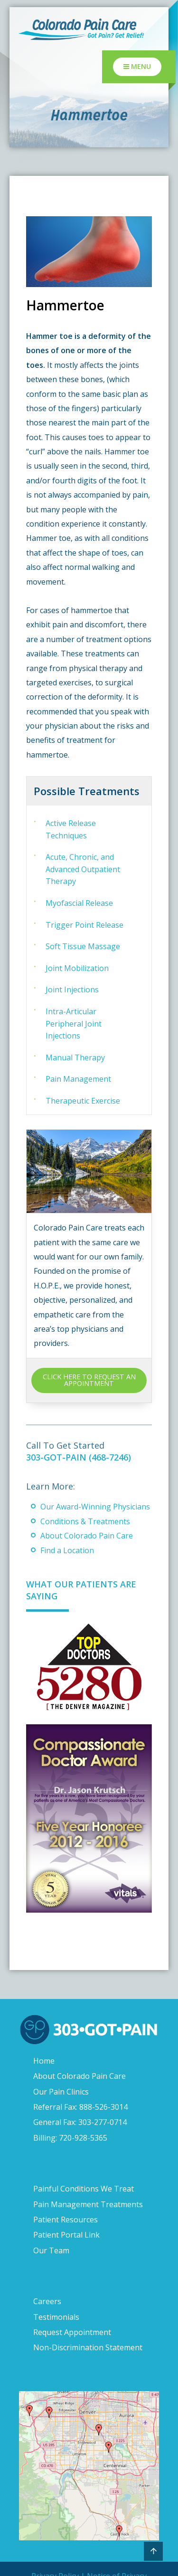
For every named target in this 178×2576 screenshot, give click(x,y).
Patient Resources (65, 2219)
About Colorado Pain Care (86, 1535)
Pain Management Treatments (88, 2204)
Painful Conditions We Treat (83, 2188)
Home (44, 2061)
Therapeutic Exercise (83, 1101)
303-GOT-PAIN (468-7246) (78, 1457)
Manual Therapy (75, 1057)
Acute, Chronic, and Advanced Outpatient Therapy (83, 869)
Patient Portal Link (66, 2235)
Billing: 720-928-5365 (70, 2138)
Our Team (51, 2250)
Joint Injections (72, 989)
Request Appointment (72, 2332)
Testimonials (56, 2317)
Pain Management (78, 1079)
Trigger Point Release (84, 925)
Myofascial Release (79, 903)
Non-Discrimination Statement (87, 2347)
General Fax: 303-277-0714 (80, 2122)
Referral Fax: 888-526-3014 (80, 2107)
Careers (47, 2301)
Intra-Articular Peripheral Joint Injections (74, 1023)
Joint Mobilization (77, 968)
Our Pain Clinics (61, 2091)
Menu (137, 66)
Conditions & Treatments (85, 1521)
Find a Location (67, 1550)
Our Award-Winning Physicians (95, 1506)
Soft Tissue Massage (83, 946)
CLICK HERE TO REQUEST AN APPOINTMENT (89, 1380)
